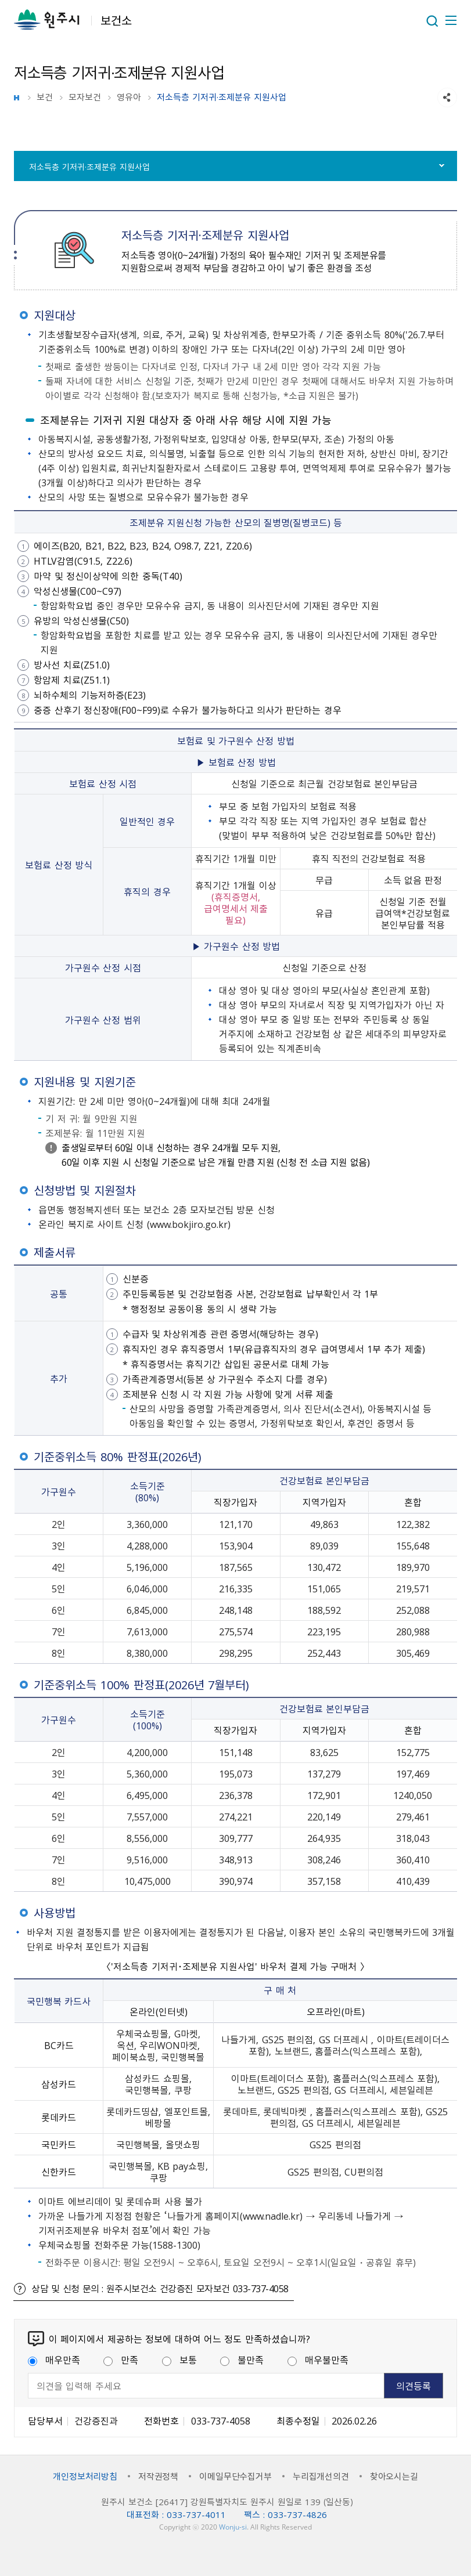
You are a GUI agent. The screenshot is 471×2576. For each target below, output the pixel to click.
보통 (179, 2359)
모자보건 (85, 97)
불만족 (242, 2359)
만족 (120, 2359)
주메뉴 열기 (450, 20)
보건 (45, 97)
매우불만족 (317, 2359)
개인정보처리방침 (85, 2476)
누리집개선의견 (321, 2476)
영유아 (129, 97)
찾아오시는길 (394, 2476)
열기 (432, 21)
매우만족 (54, 2359)
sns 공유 (447, 97)
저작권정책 (158, 2476)
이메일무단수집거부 (235, 2476)
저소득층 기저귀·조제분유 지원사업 (89, 166)
